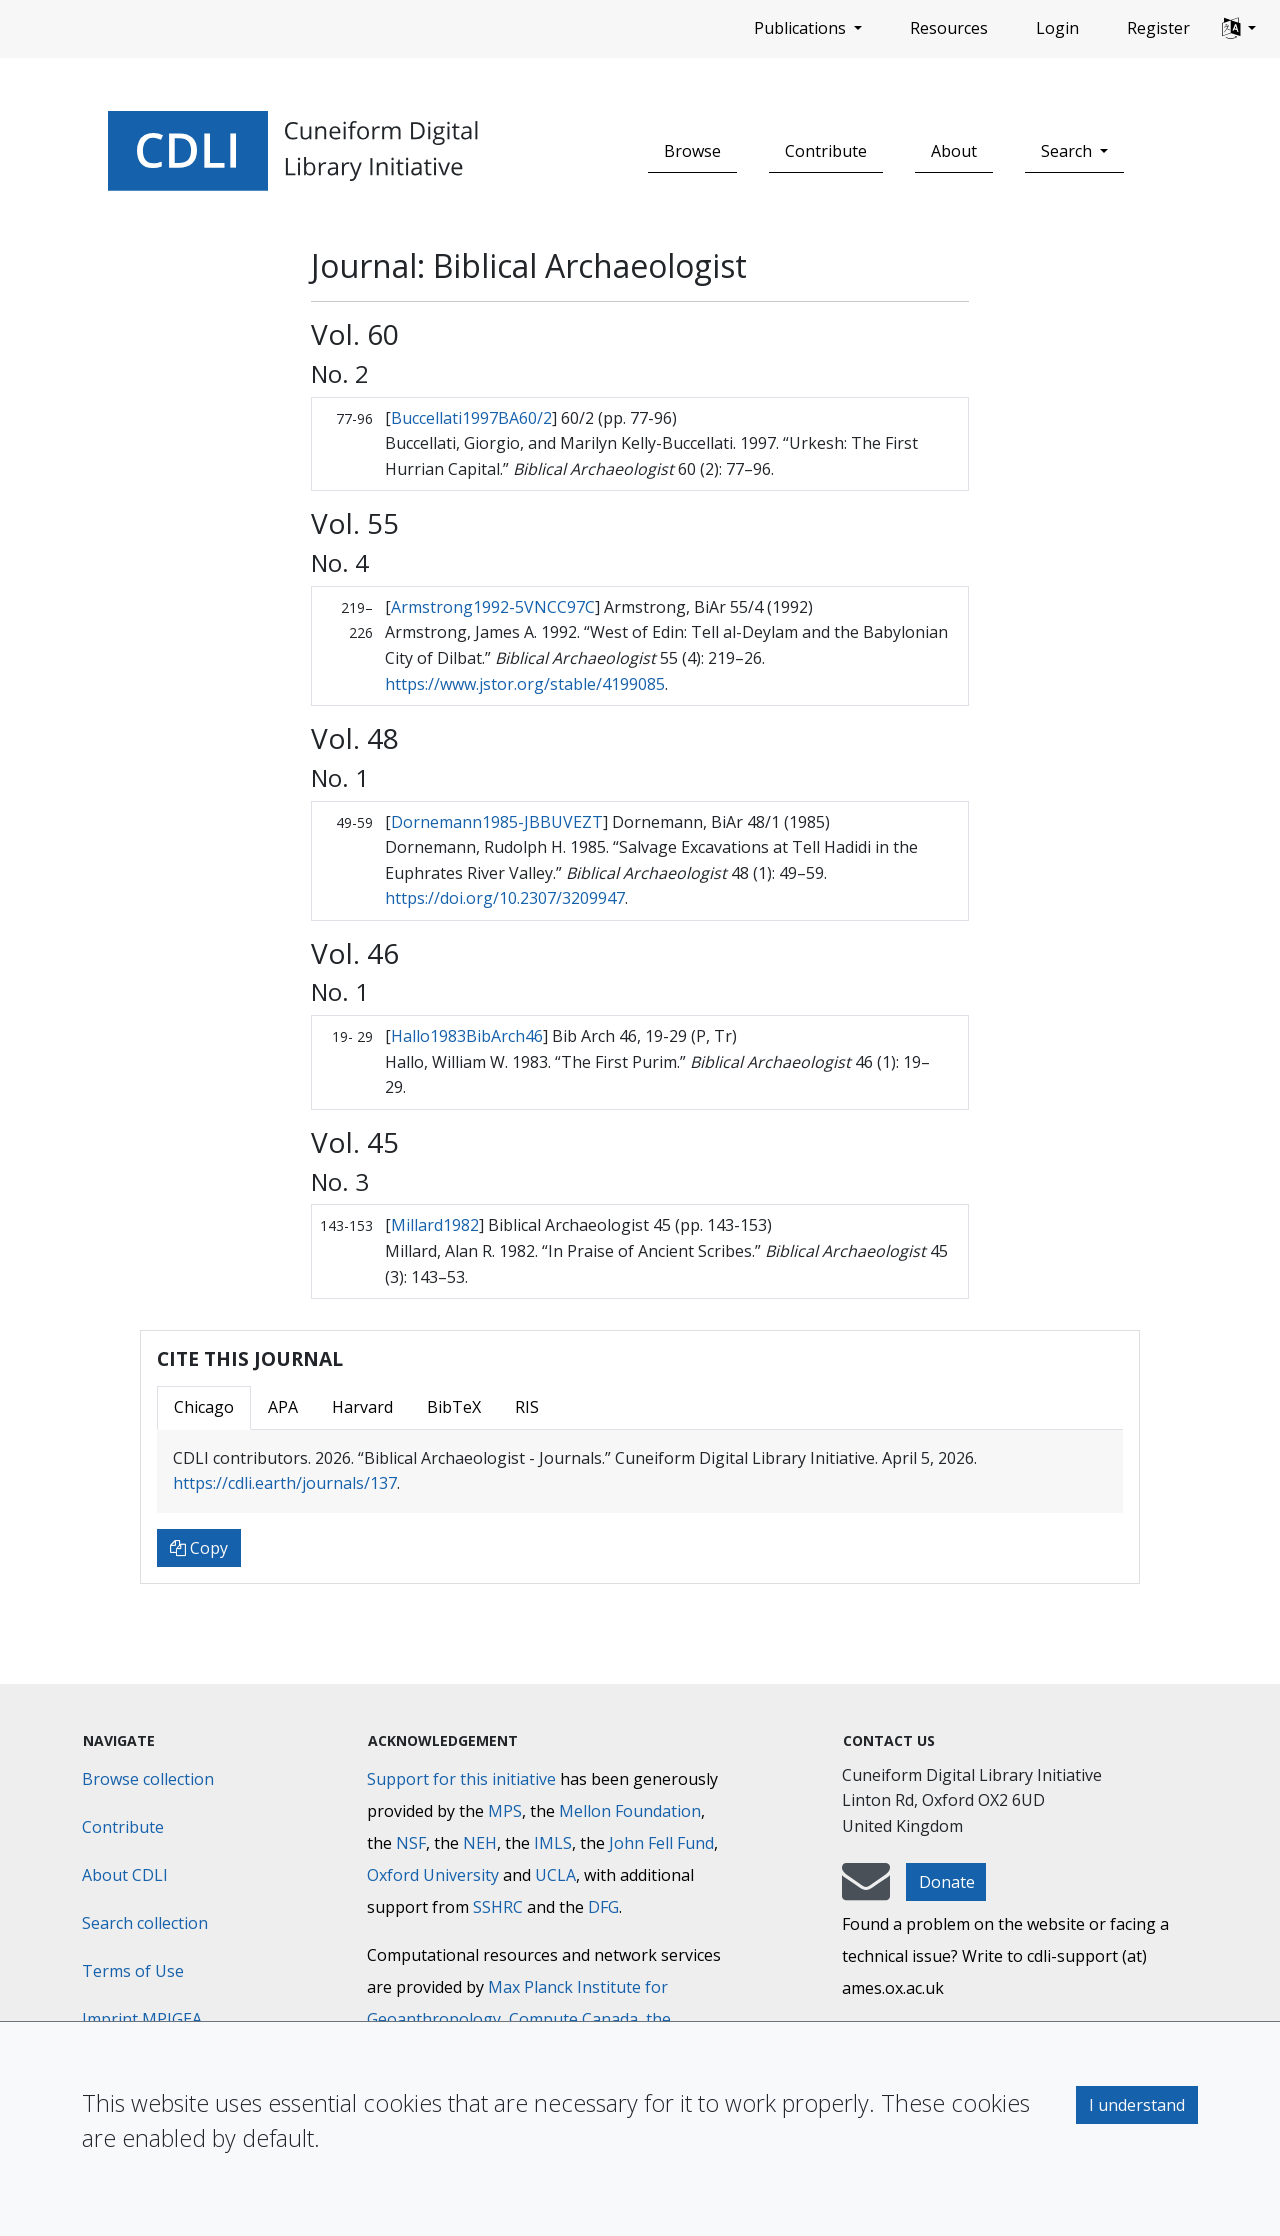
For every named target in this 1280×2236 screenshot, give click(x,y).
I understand (1137, 2105)
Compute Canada (573, 2019)
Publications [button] (802, 28)
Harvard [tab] (362, 1407)
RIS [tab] (527, 1407)
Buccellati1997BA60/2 (471, 418)
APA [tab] (283, 1407)
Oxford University (433, 1875)
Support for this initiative (461, 1779)
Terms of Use (133, 1971)
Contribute (826, 151)
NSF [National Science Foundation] (411, 1843)
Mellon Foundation (630, 1811)
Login (1057, 28)
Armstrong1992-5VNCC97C (493, 607)
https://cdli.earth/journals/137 (285, 1483)
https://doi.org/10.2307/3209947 (505, 898)
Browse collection (148, 1779)
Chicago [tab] (204, 1407)
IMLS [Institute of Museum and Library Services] (553, 1843)
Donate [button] (947, 1882)
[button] (1239, 29)
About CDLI (125, 1875)
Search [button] (1068, 151)
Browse (692, 151)
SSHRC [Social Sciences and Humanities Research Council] (498, 1907)
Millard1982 (435, 1225)
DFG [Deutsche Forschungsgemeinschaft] (603, 1907)
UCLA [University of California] (555, 1875)
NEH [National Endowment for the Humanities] (480, 1843)
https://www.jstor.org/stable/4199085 (525, 684)
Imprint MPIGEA (142, 2019)
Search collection (145, 1923)
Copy (199, 1548)
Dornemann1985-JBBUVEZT (497, 822)
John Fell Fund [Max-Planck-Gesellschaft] (661, 1843)
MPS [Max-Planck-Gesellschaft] (505, 1811)
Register (1158, 28)
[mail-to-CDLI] (866, 1891)
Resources (949, 28)
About (954, 151)
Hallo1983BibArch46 (467, 1036)
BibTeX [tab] (454, 1407)
